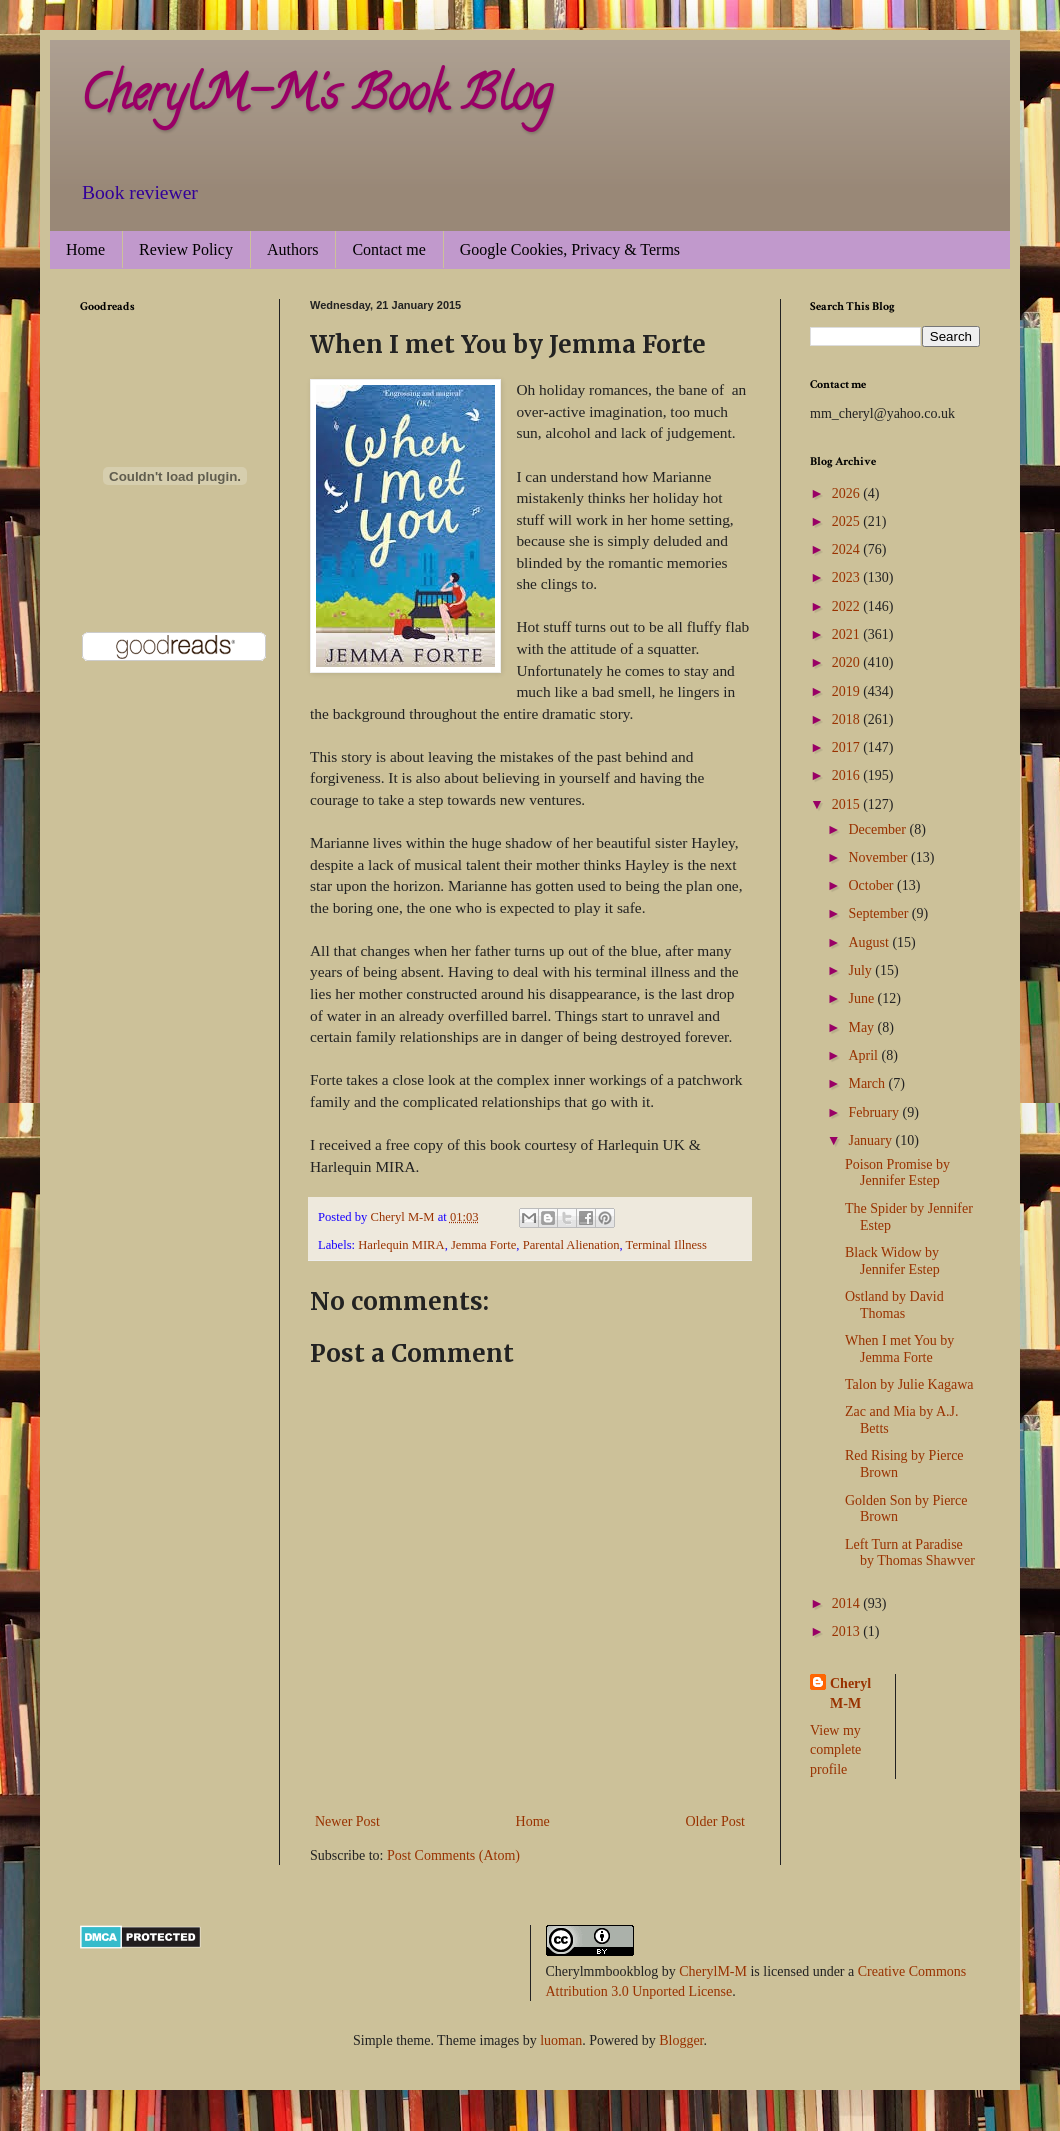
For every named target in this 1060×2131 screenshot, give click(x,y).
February (875, 1112)
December (878, 829)
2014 (848, 1603)
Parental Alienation (571, 1245)
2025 (848, 521)
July (861, 970)
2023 (848, 577)
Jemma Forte (483, 1245)
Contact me (388, 249)
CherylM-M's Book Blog (316, 99)
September (879, 913)
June (862, 998)
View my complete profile (835, 1750)
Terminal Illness (666, 1245)
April (864, 1055)
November (879, 857)
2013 (848, 1631)
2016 (848, 775)
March (868, 1083)
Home (85, 249)
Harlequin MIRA (401, 1245)
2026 (848, 493)
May (862, 1027)
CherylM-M (713, 1971)
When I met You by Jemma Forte (899, 1349)
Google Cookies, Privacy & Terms (570, 249)
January (871, 1140)
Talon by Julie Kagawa (909, 1384)
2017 (848, 747)
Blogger (681, 2040)
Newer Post (347, 1821)
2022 (848, 606)
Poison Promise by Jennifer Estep (897, 1173)
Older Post (716, 1821)
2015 (848, 804)
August (870, 942)
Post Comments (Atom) (453, 1855)
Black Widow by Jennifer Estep (892, 1261)
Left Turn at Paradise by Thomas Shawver (910, 1553)
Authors (293, 249)
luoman (561, 2040)
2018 (848, 719)
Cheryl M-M (850, 1693)
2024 (848, 549)
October (872, 885)
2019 (848, 691)
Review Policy (186, 249)
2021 (848, 634)
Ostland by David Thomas (894, 1305)
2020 (848, 662)
